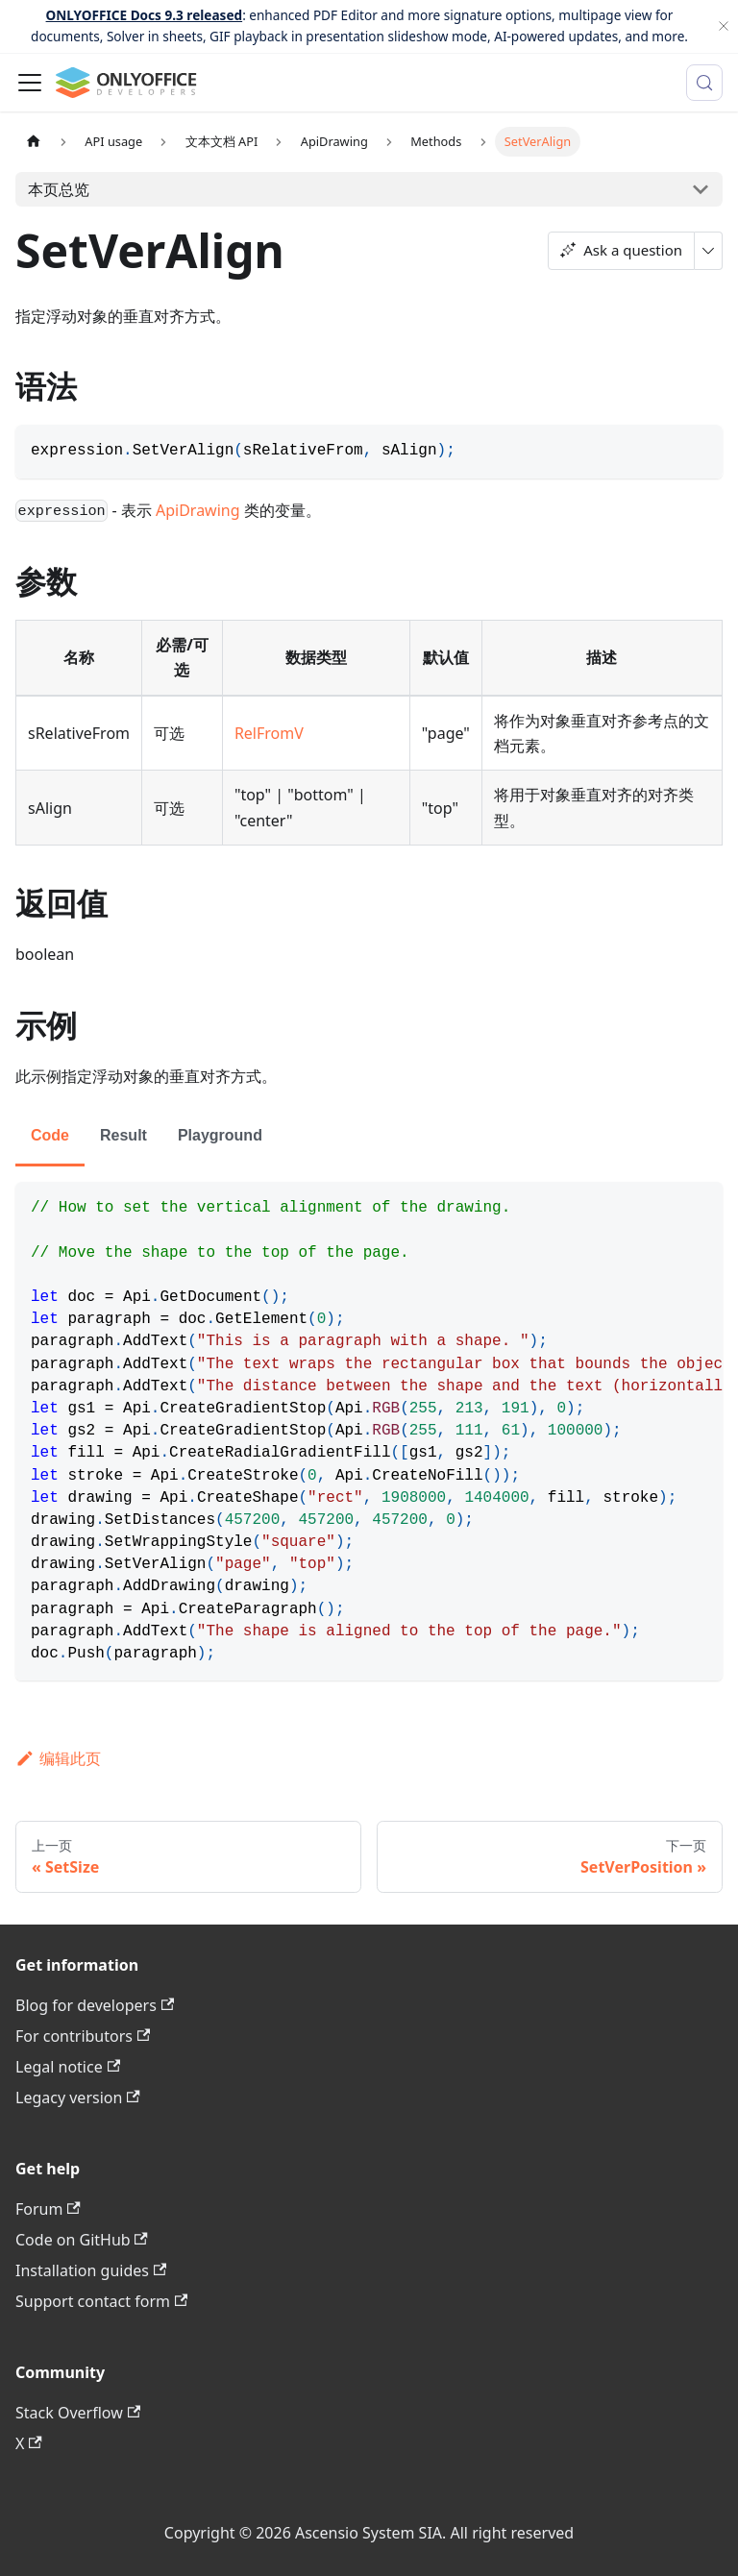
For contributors (82, 2036)
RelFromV (269, 733)
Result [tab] (123, 1135)
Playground (220, 1135)
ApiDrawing (198, 510)
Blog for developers (94, 2005)
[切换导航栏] (29, 82)
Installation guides (90, 2270)
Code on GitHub (81, 2239)
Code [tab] (50, 1135)
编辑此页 (58, 1758)
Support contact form (101, 2301)
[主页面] (33, 142)
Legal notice (67, 2066)
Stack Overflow (77, 2412)
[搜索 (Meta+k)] (704, 82)
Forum (48, 2209)
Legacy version (77, 2097)
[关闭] (723, 26)
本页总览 (58, 189)
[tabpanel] (369, 1431)
